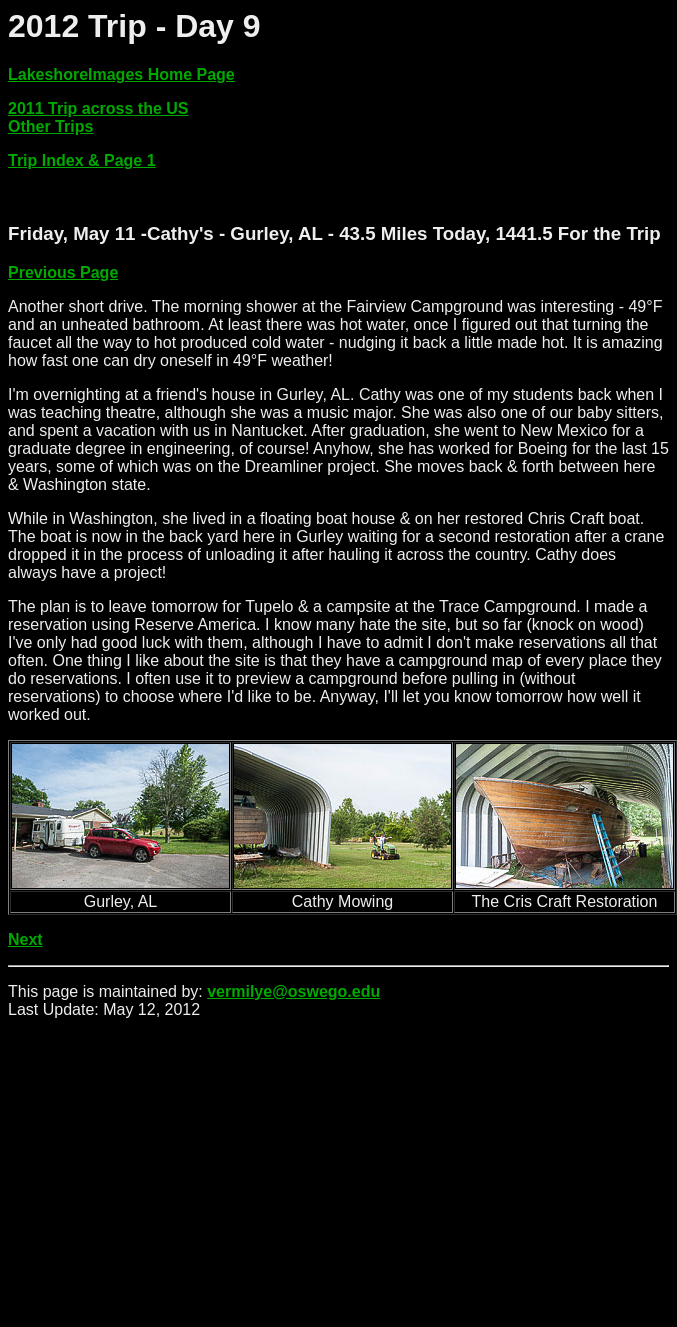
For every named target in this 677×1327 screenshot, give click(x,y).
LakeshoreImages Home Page (121, 74)
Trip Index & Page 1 (82, 160)
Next (25, 939)
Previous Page (63, 272)
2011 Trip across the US (98, 108)
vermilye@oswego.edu (293, 991)
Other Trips (50, 126)
